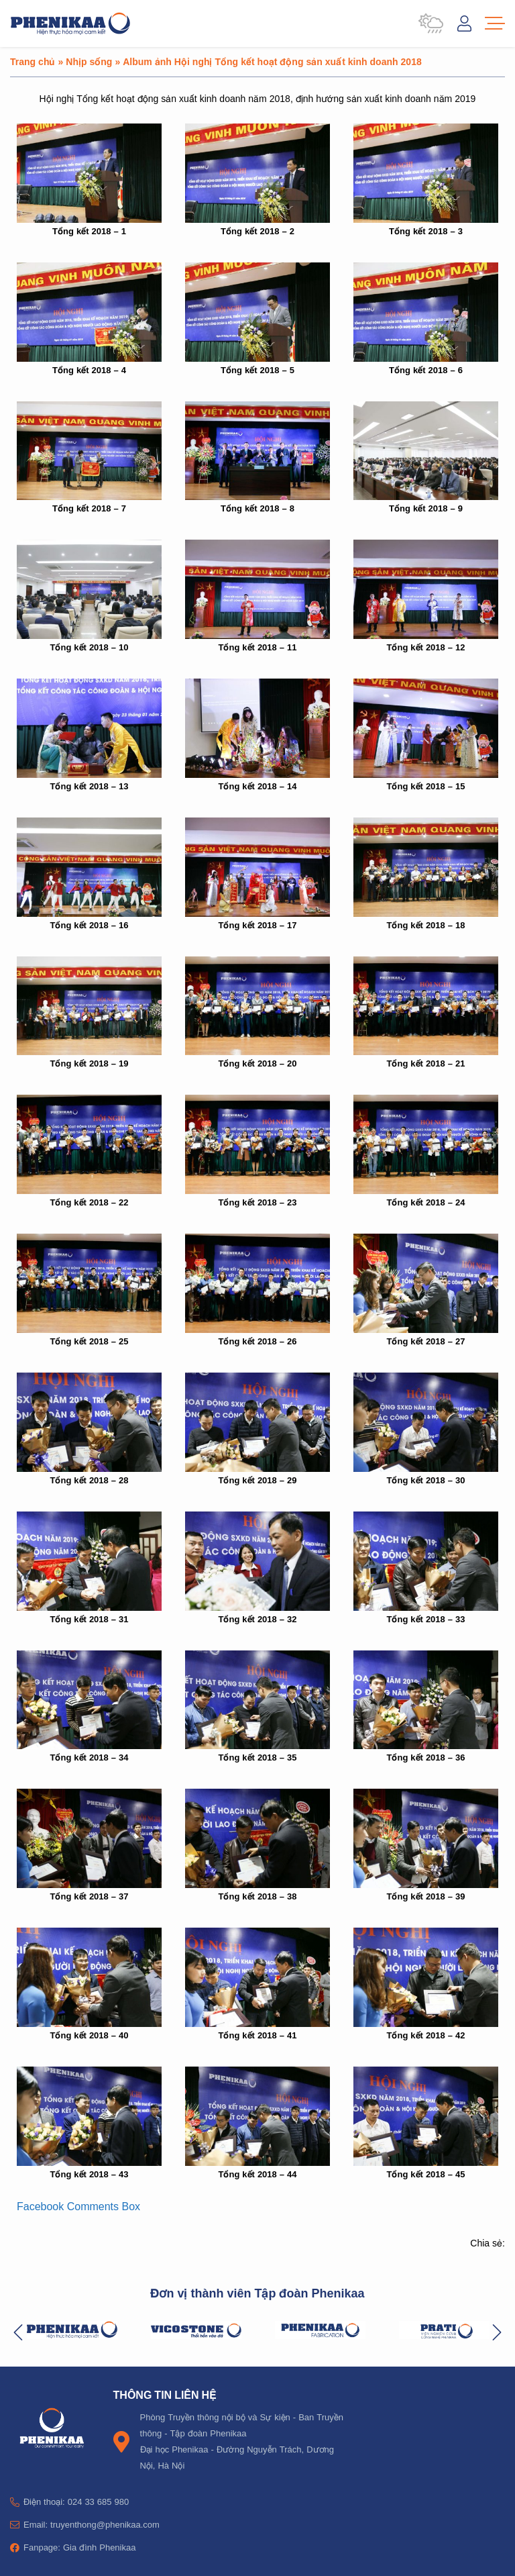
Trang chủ (32, 61)
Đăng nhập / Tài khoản (464, 23)
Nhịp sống (89, 61)
